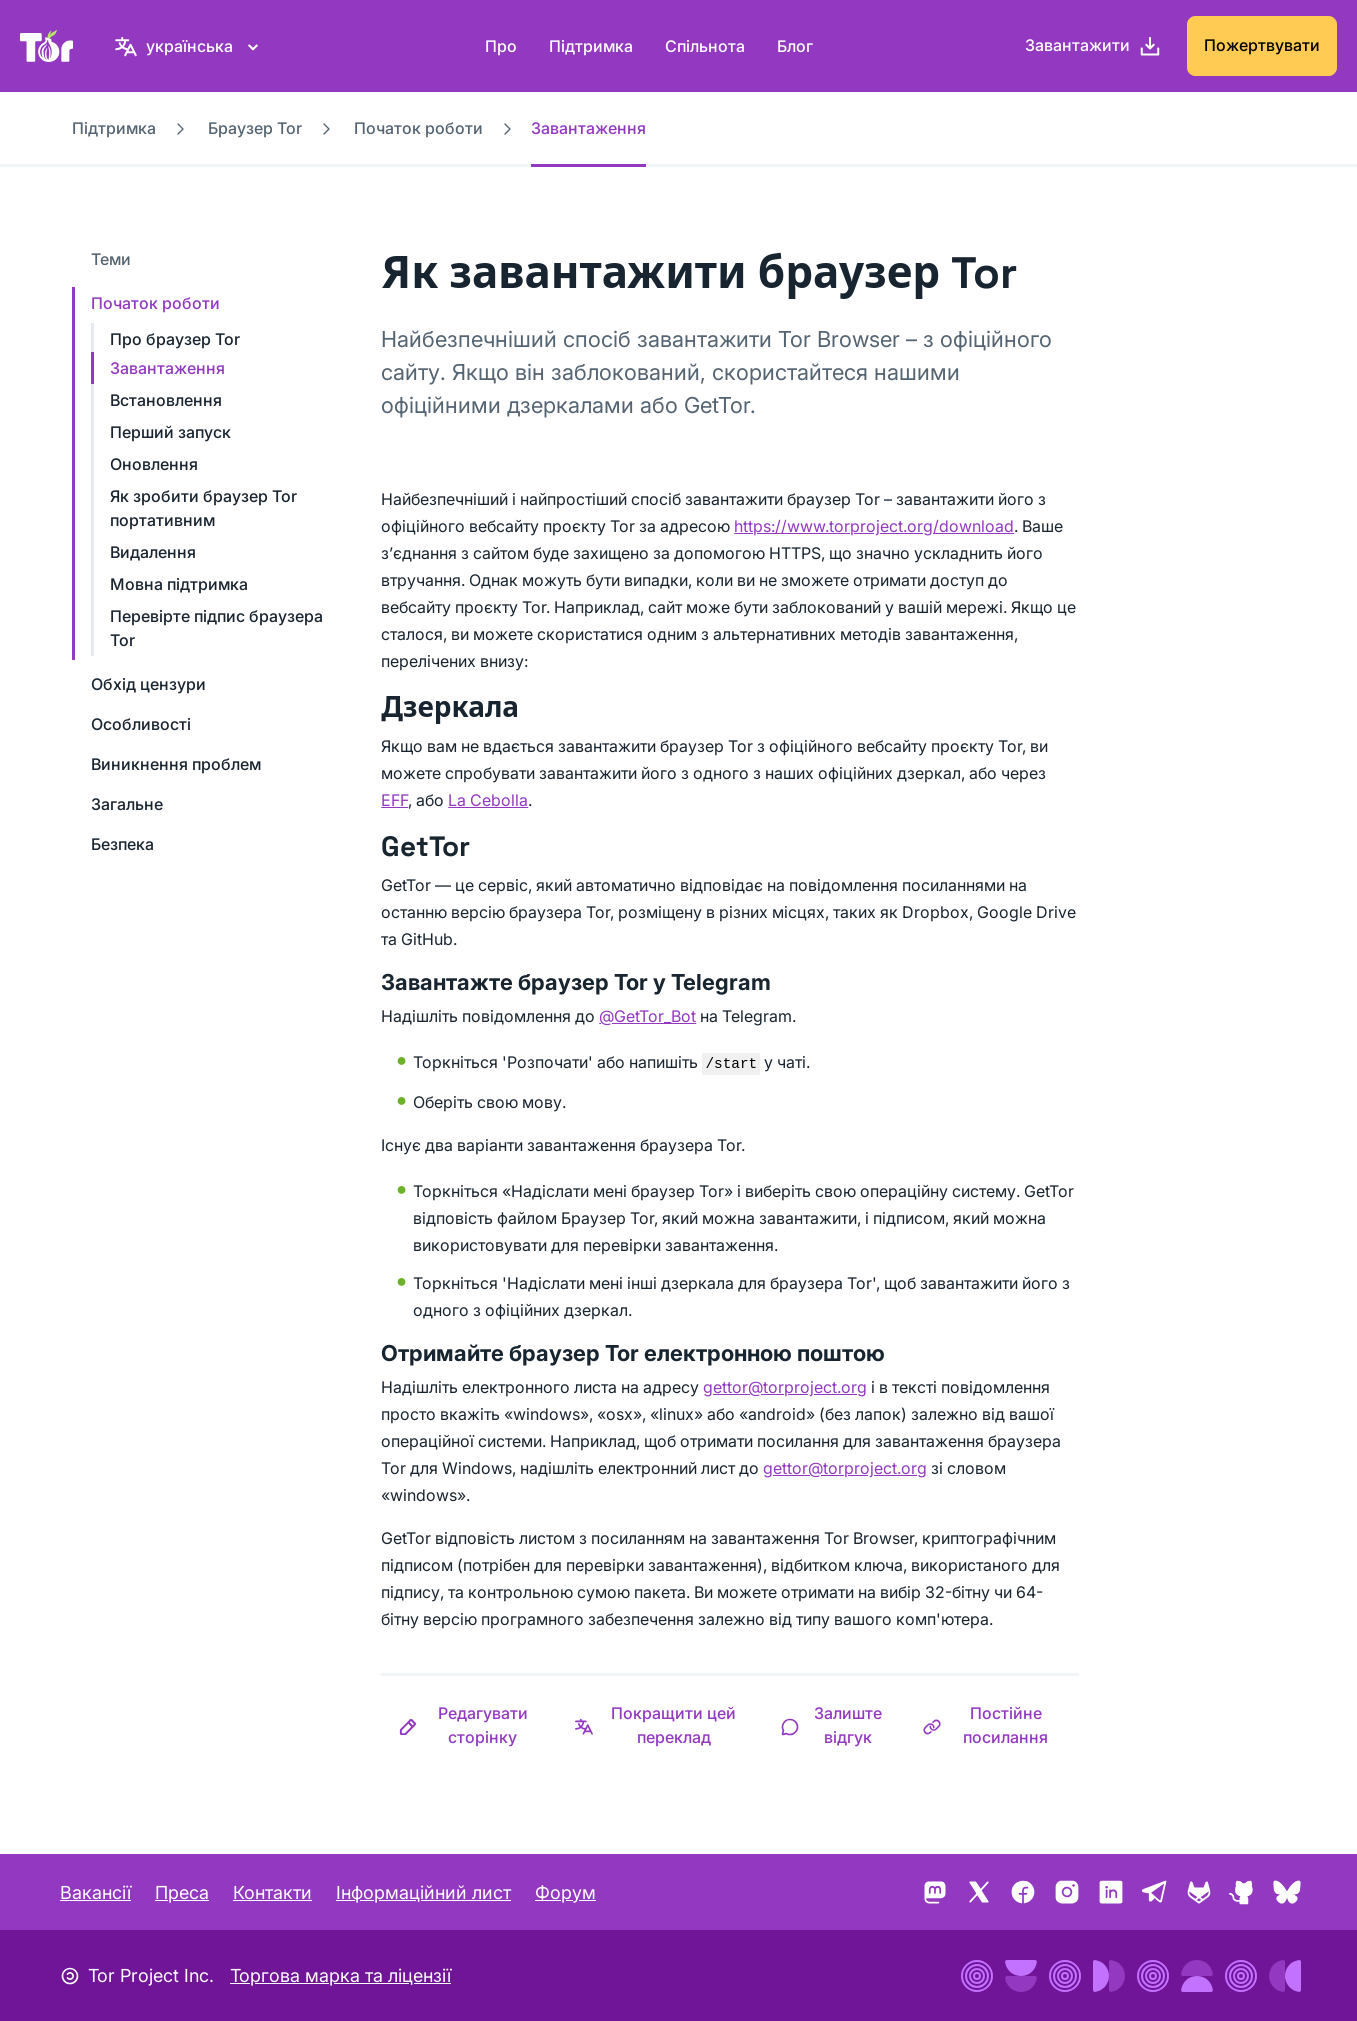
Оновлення (154, 464)
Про (501, 46)
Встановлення (166, 400)
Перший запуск (170, 432)
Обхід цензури (148, 684)
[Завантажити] (1093, 46)
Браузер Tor (255, 128)
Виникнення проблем (176, 764)
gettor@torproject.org (785, 1387)
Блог (795, 46)
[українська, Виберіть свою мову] (189, 46)
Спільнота (705, 46)
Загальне (127, 804)
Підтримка (591, 46)
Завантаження (167, 368)
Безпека (122, 844)
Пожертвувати (1262, 45)
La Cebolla (488, 800)
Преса (182, 1892)
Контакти (272, 1892)
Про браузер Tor (175, 339)
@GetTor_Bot (647, 1016)
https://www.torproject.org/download (874, 526)
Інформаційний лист (423, 1892)
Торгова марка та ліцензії (340, 1975)
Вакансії (95, 1892)
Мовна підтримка (179, 584)
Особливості (141, 724)
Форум (565, 1892)
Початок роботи (418, 128)
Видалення (153, 552)
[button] (468, 1725)
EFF (394, 800)
